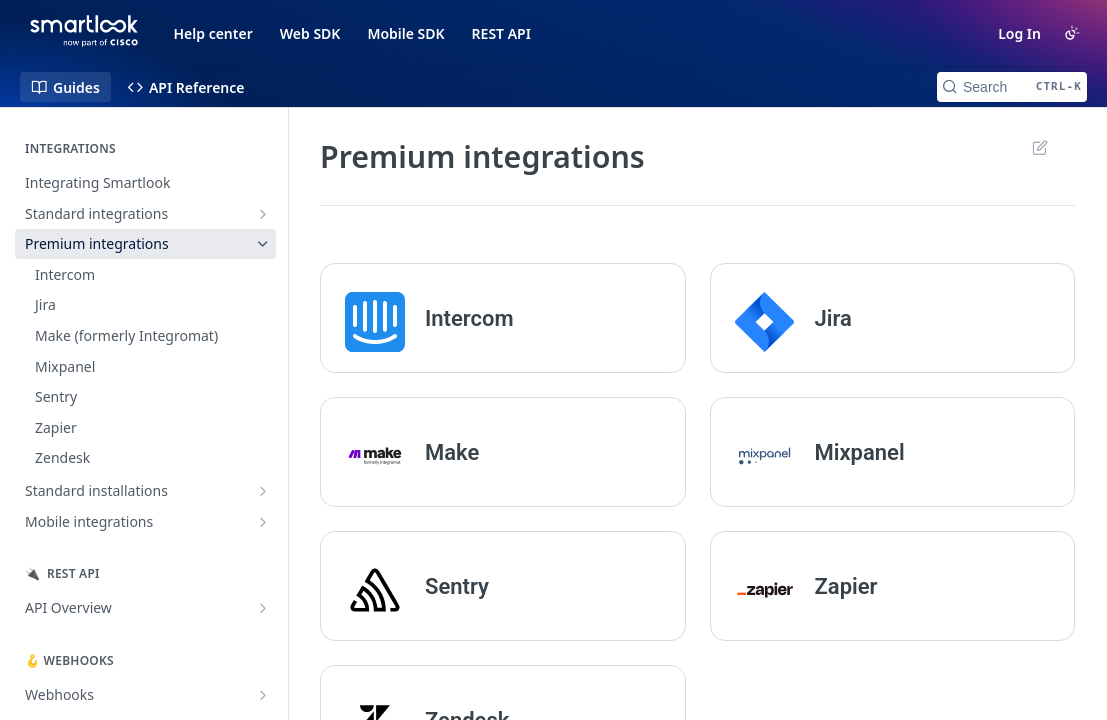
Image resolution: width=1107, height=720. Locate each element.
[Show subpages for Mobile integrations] (263, 522)
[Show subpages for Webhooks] (263, 695)
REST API (501, 33)
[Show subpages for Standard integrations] (263, 214)
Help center (213, 33)
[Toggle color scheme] (1072, 33)
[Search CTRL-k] (1012, 87)
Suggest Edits (1039, 147)
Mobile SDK (405, 33)
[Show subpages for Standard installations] (263, 491)
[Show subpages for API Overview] (263, 608)
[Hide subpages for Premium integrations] (263, 244)
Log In (1019, 33)
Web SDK (310, 33)
